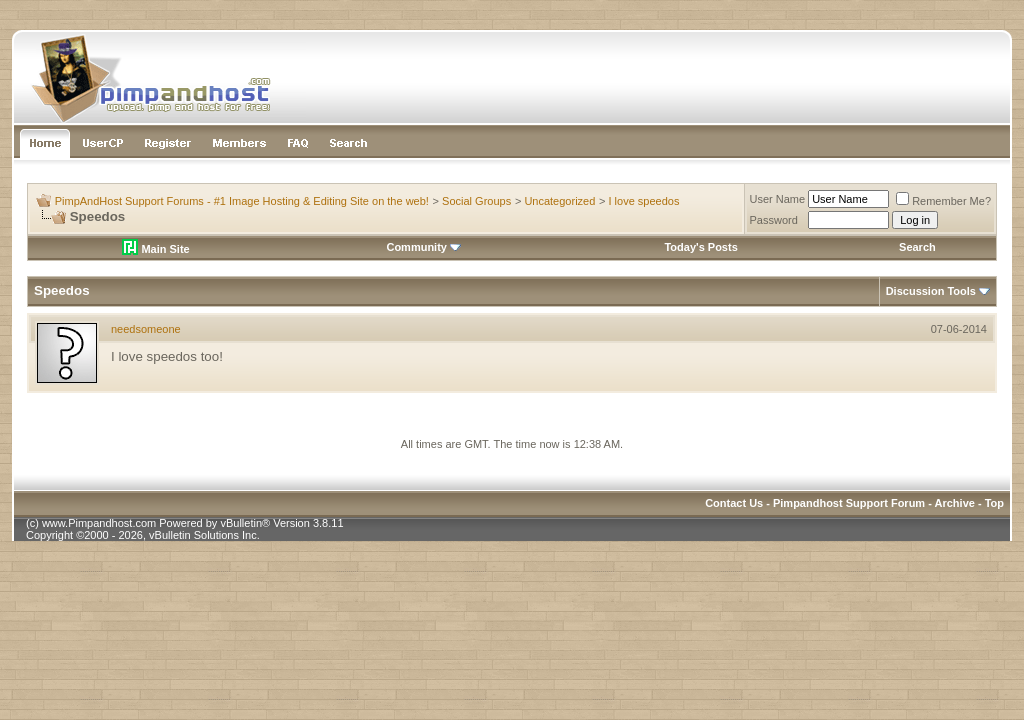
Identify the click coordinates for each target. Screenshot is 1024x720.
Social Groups (476, 201)
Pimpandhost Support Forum (849, 503)
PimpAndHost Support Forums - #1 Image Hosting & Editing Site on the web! (242, 201)
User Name (778, 199)
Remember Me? (943, 201)
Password (774, 220)
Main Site (155, 249)
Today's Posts (700, 247)
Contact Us (734, 503)
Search (917, 247)
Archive (955, 503)
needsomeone (146, 329)
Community (423, 247)
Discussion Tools (931, 291)
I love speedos (644, 201)
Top (994, 503)
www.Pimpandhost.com (99, 523)
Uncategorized (559, 201)
